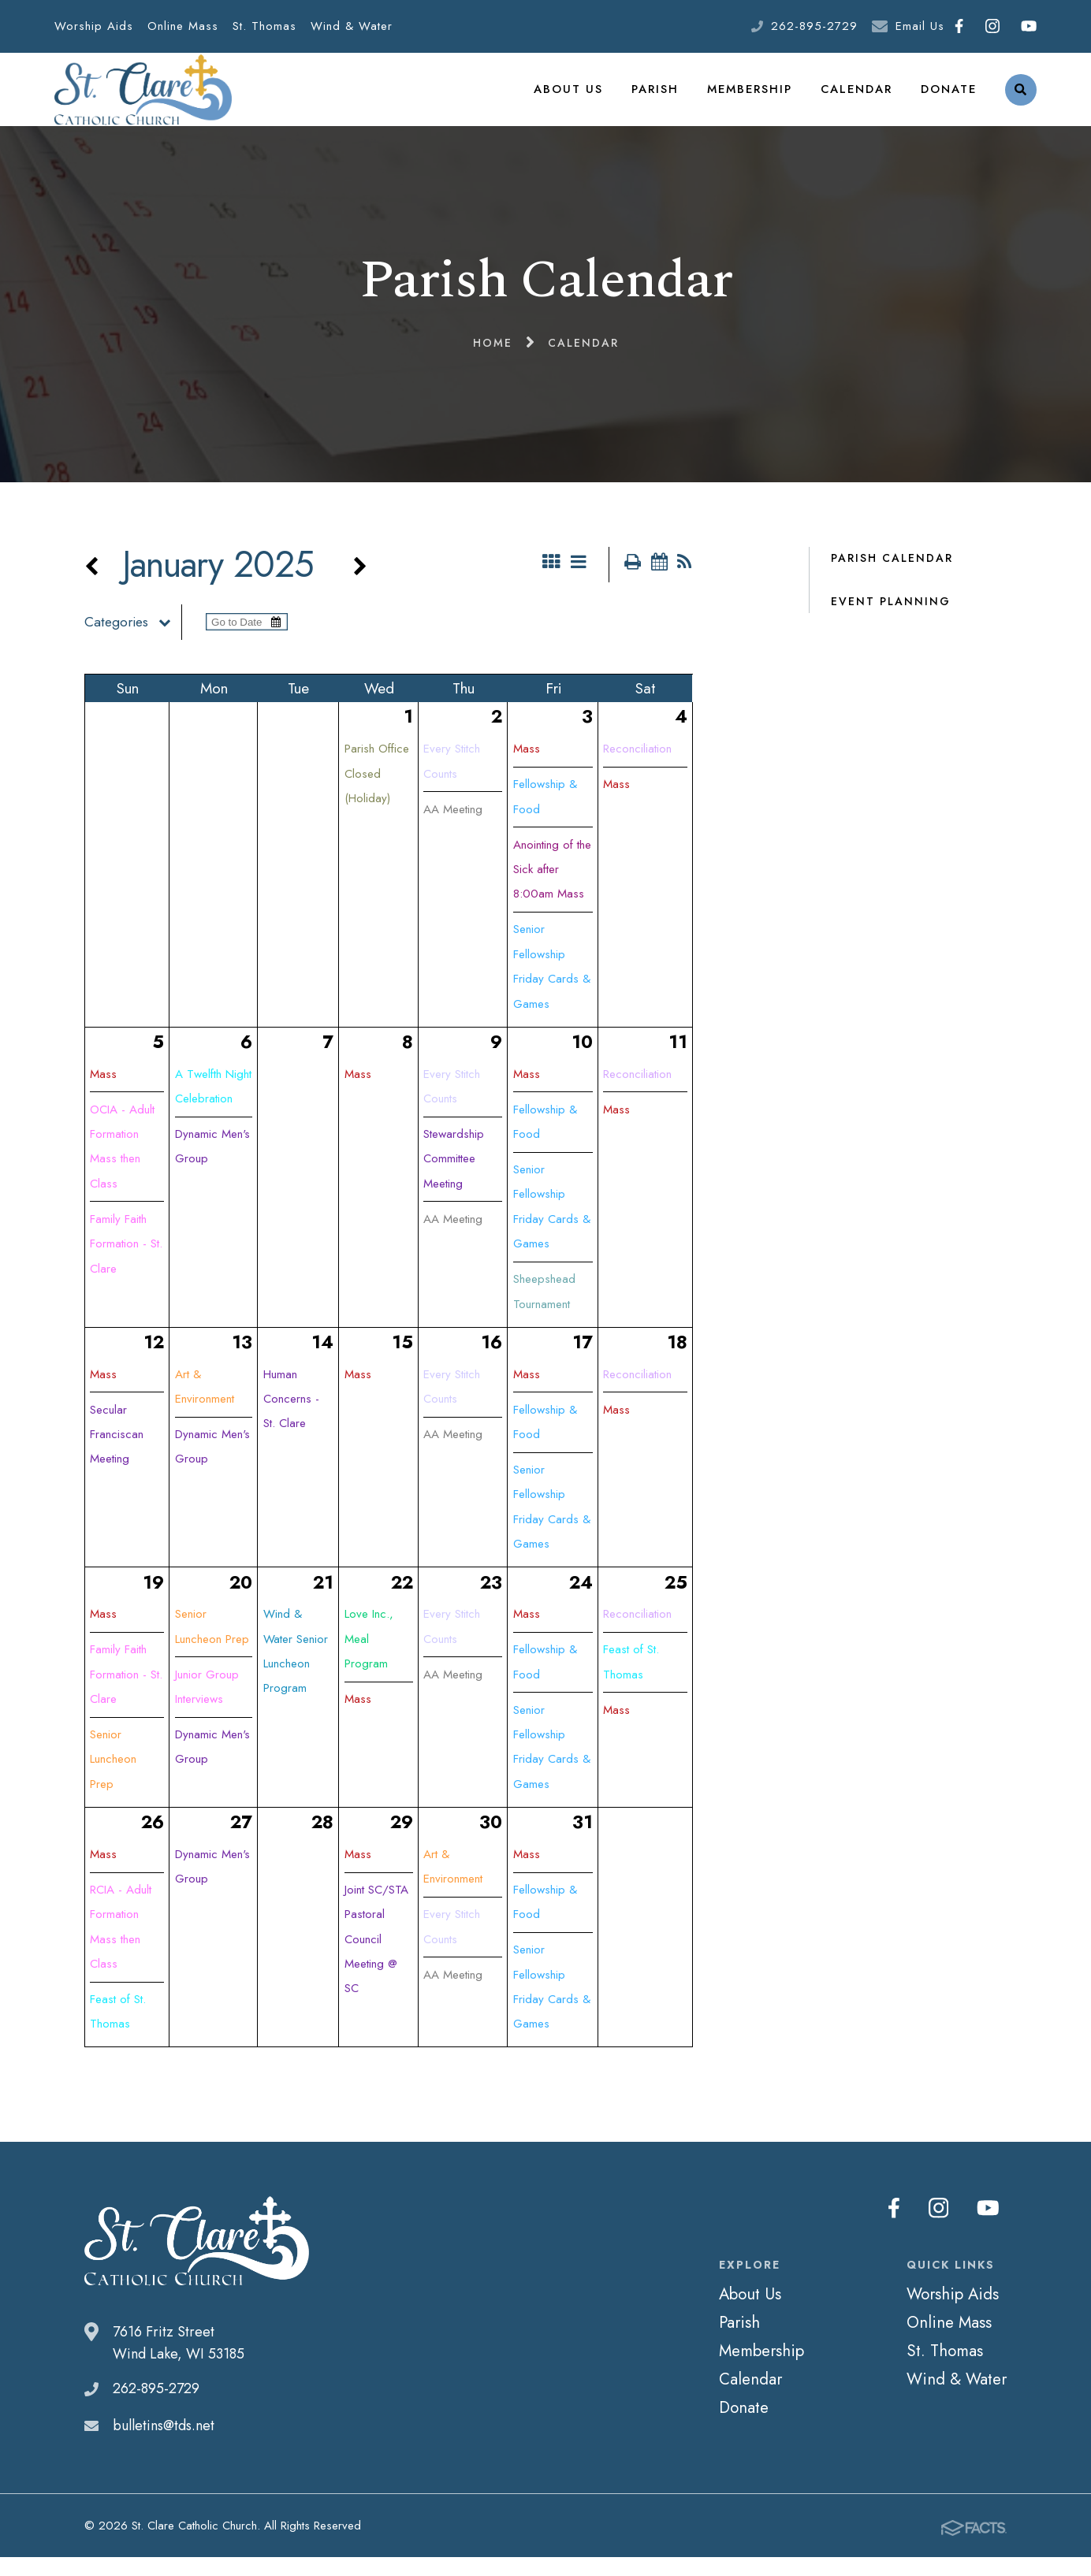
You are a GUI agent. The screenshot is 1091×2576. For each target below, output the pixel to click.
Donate (949, 98)
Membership (751, 98)
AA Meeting (452, 828)
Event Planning (891, 618)
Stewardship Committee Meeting (453, 1178)
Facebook (959, 26)
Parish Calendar (892, 576)
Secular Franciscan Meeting (116, 1454)
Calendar (856, 98)
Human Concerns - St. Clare (291, 1418)
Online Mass (182, 26)
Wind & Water (352, 26)
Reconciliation (637, 768)
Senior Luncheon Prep (113, 1778)
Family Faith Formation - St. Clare (126, 1263)
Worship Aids (93, 26)
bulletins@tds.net (163, 2445)
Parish (658, 98)
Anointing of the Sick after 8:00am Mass (552, 888)
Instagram (992, 26)
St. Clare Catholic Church (143, 98)
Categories (132, 641)
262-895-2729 (814, 26)
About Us (572, 98)
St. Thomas (264, 26)
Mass (526, 768)
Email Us (920, 26)
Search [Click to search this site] (1020, 99)
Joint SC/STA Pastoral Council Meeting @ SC (376, 1959)
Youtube (1029, 26)
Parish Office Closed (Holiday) (376, 793)
